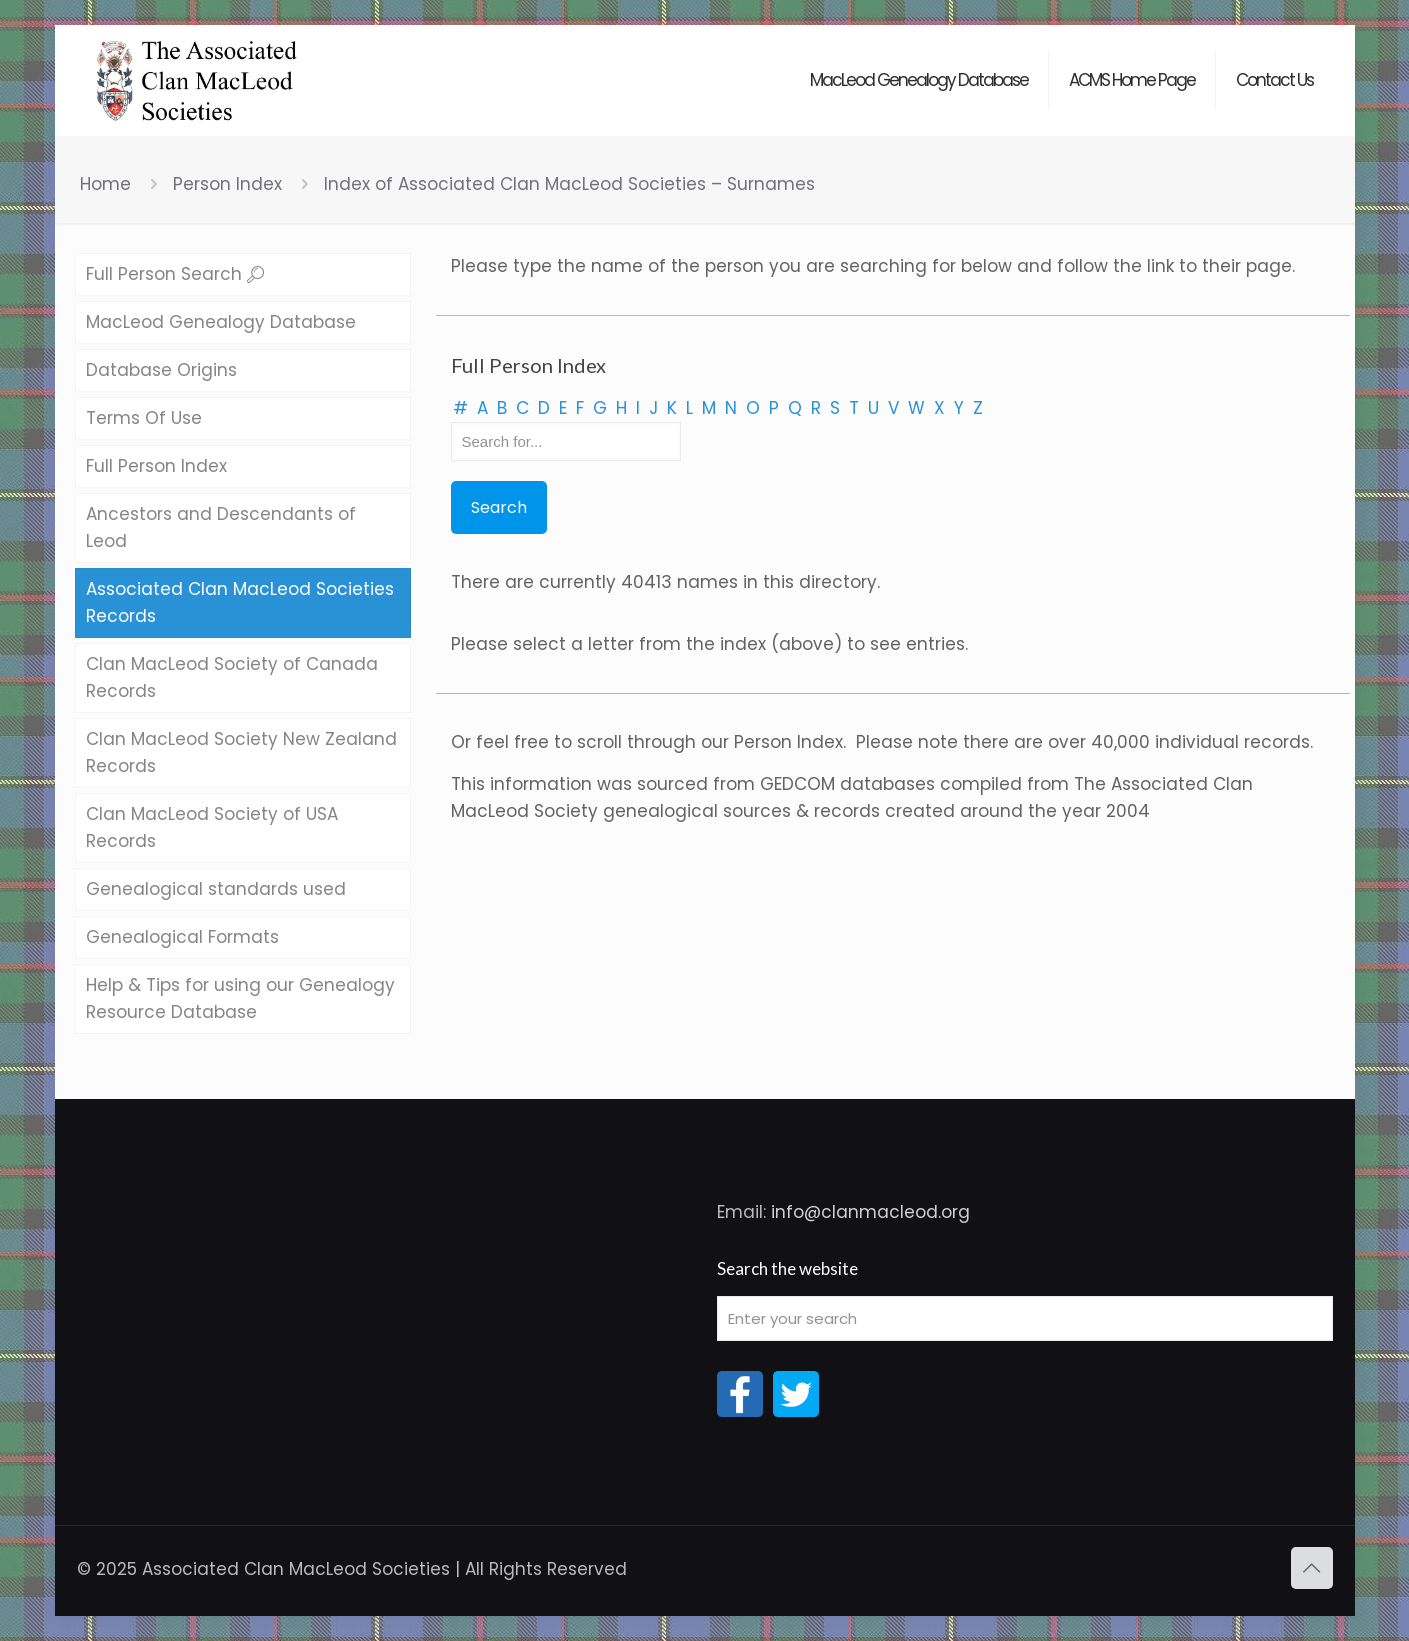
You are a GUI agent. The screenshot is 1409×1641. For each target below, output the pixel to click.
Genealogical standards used (216, 889)
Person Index (227, 184)
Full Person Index (156, 466)
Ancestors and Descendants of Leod (221, 527)
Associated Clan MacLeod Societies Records (240, 602)
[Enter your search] (1025, 1318)
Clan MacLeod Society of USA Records (212, 827)
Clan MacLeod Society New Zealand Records (241, 752)
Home (105, 184)
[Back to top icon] (1312, 1568)
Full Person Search (175, 274)
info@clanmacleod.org (870, 1212)
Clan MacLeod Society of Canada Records (232, 677)
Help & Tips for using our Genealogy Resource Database (240, 998)
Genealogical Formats (182, 937)
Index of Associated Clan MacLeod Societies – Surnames (569, 184)
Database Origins (161, 370)
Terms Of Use (144, 418)
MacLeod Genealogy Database (221, 322)
